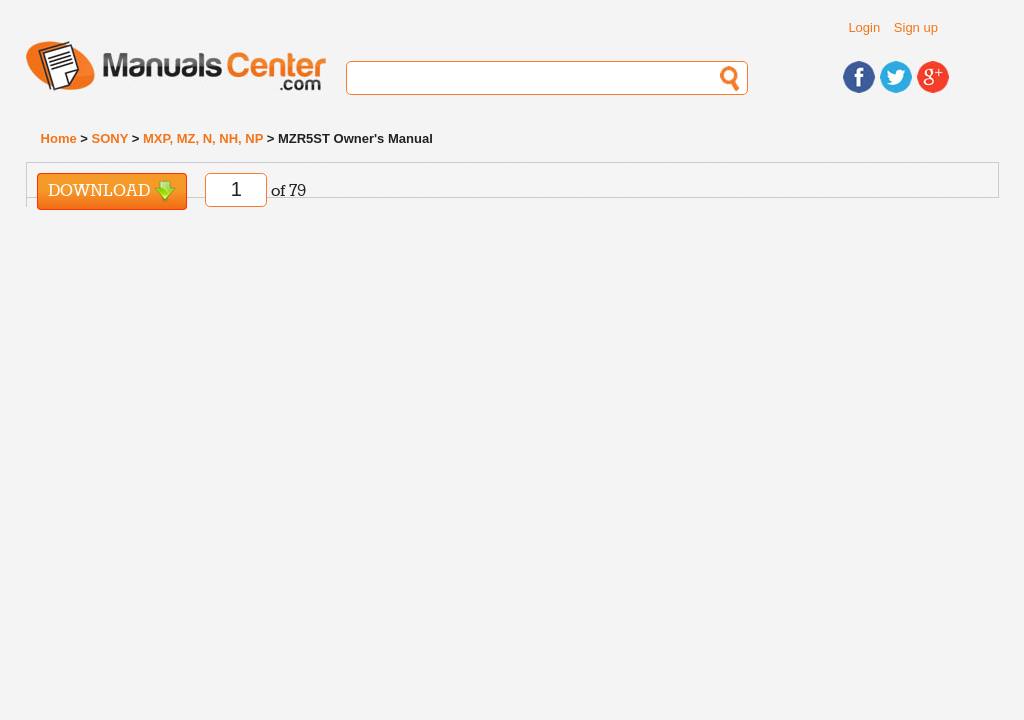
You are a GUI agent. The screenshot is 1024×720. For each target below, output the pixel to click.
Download (112, 191)
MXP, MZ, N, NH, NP (203, 138)
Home (59, 138)
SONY (110, 138)
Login (864, 27)
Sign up (916, 27)
